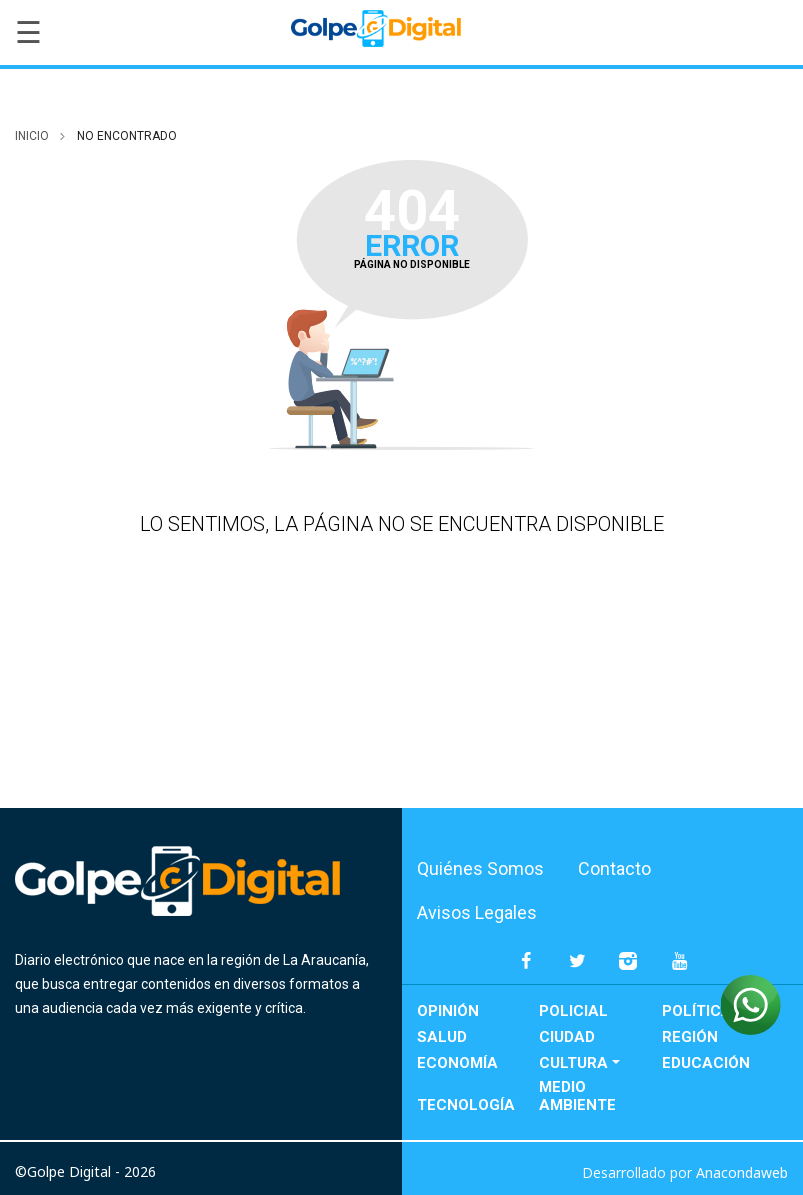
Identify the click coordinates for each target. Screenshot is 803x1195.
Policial (573, 1011)
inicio (32, 136)
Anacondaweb (742, 1172)
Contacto (614, 868)
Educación (706, 1063)
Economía (457, 1063)
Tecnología (466, 1105)
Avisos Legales (477, 912)
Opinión (448, 1011)
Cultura (573, 1063)
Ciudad (567, 1037)
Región (690, 1037)
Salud (442, 1037)
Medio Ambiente (577, 1096)
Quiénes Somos (480, 868)
